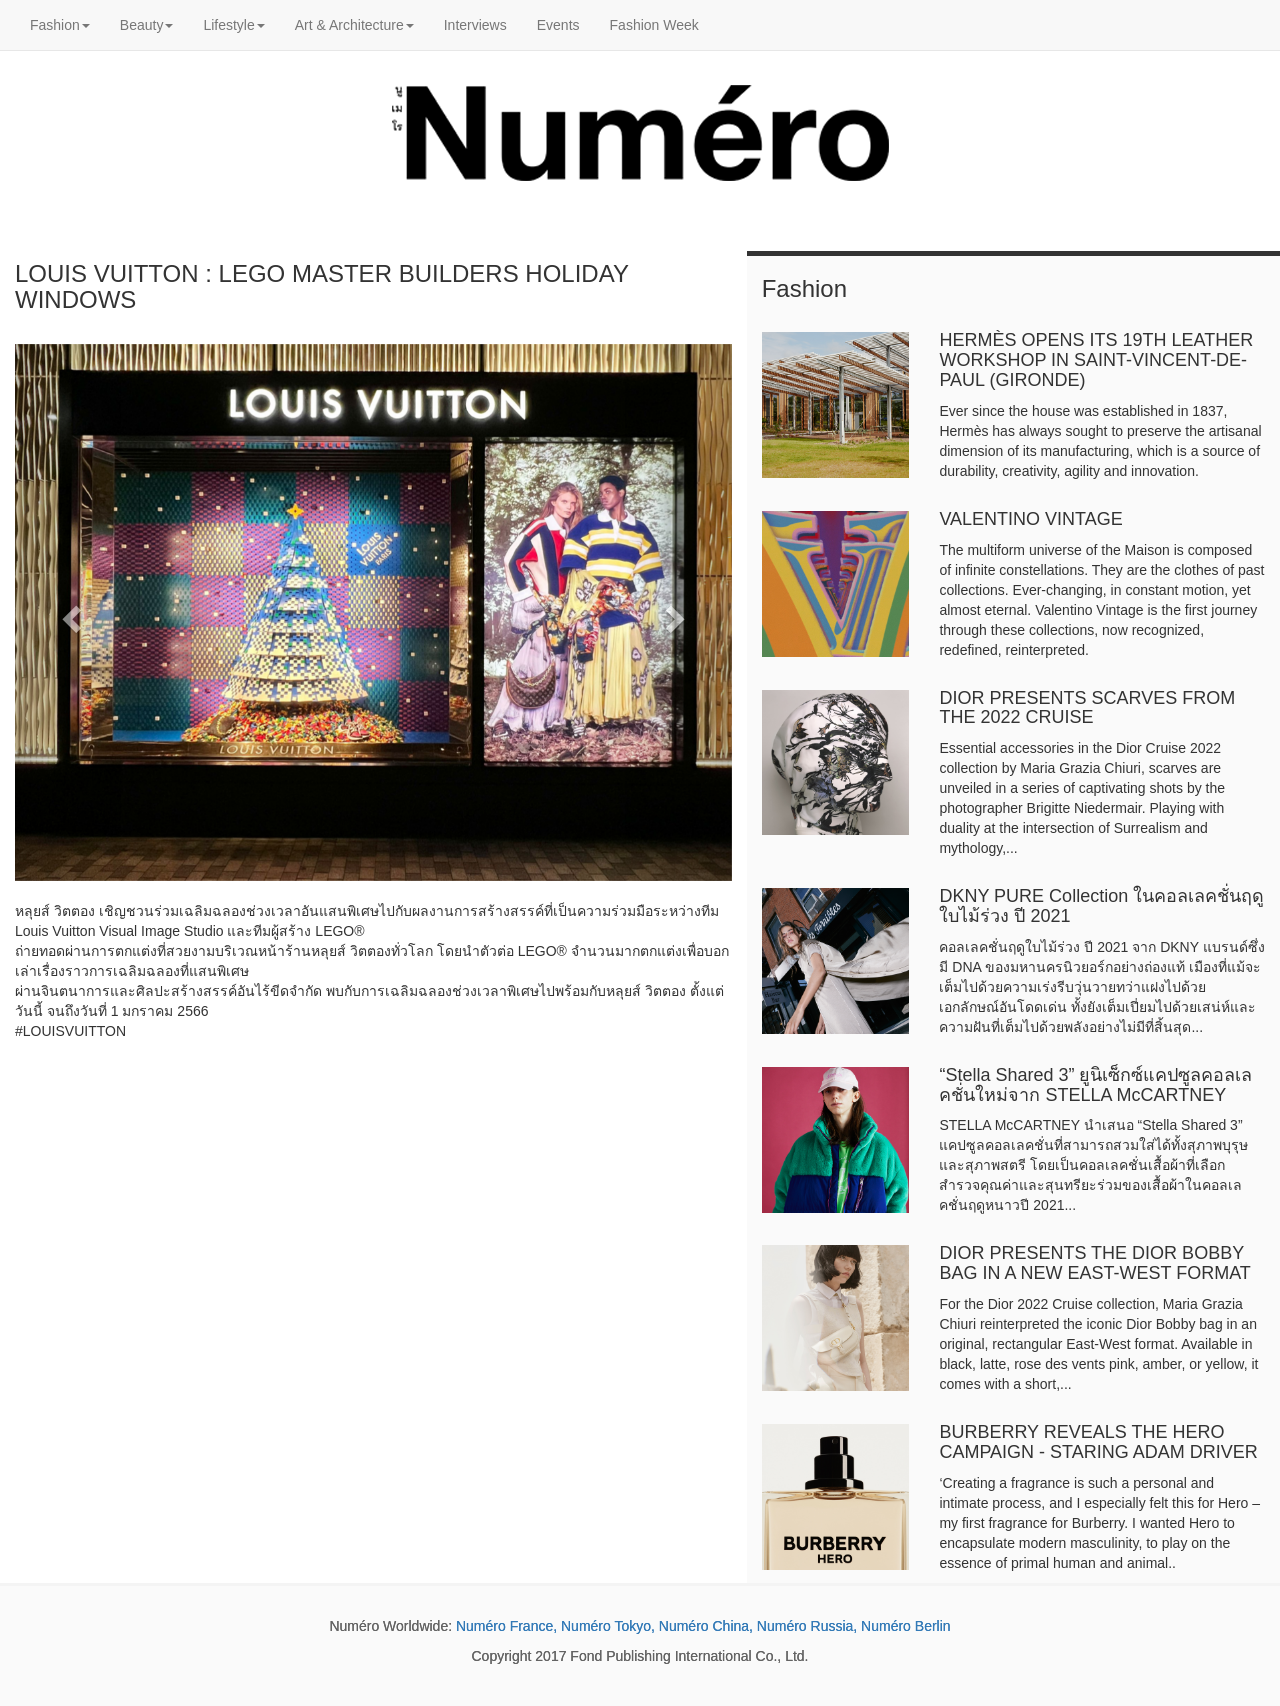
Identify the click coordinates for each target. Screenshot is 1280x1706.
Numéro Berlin (905, 1626)
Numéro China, (706, 1626)
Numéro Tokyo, (608, 1626)
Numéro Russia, (807, 1626)
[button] (68, 612)
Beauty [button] (147, 25)
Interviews (475, 25)
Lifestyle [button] (233, 25)
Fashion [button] (60, 25)
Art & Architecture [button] (354, 25)
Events (558, 25)
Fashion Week (654, 25)
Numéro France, (506, 1626)
